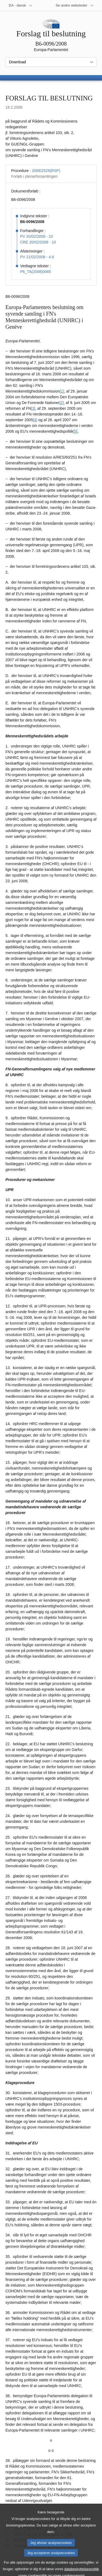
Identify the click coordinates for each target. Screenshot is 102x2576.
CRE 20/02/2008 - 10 (38, 242)
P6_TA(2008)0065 (35, 271)
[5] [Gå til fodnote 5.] (75, 431)
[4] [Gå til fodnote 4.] (35, 420)
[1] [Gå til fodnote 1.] (62, 391)
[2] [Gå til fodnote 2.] (61, 402)
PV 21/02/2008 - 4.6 (37, 257)
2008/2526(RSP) (46, 170)
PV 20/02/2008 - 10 (36, 236)
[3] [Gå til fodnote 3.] (33, 408)
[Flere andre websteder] (75, 5)
